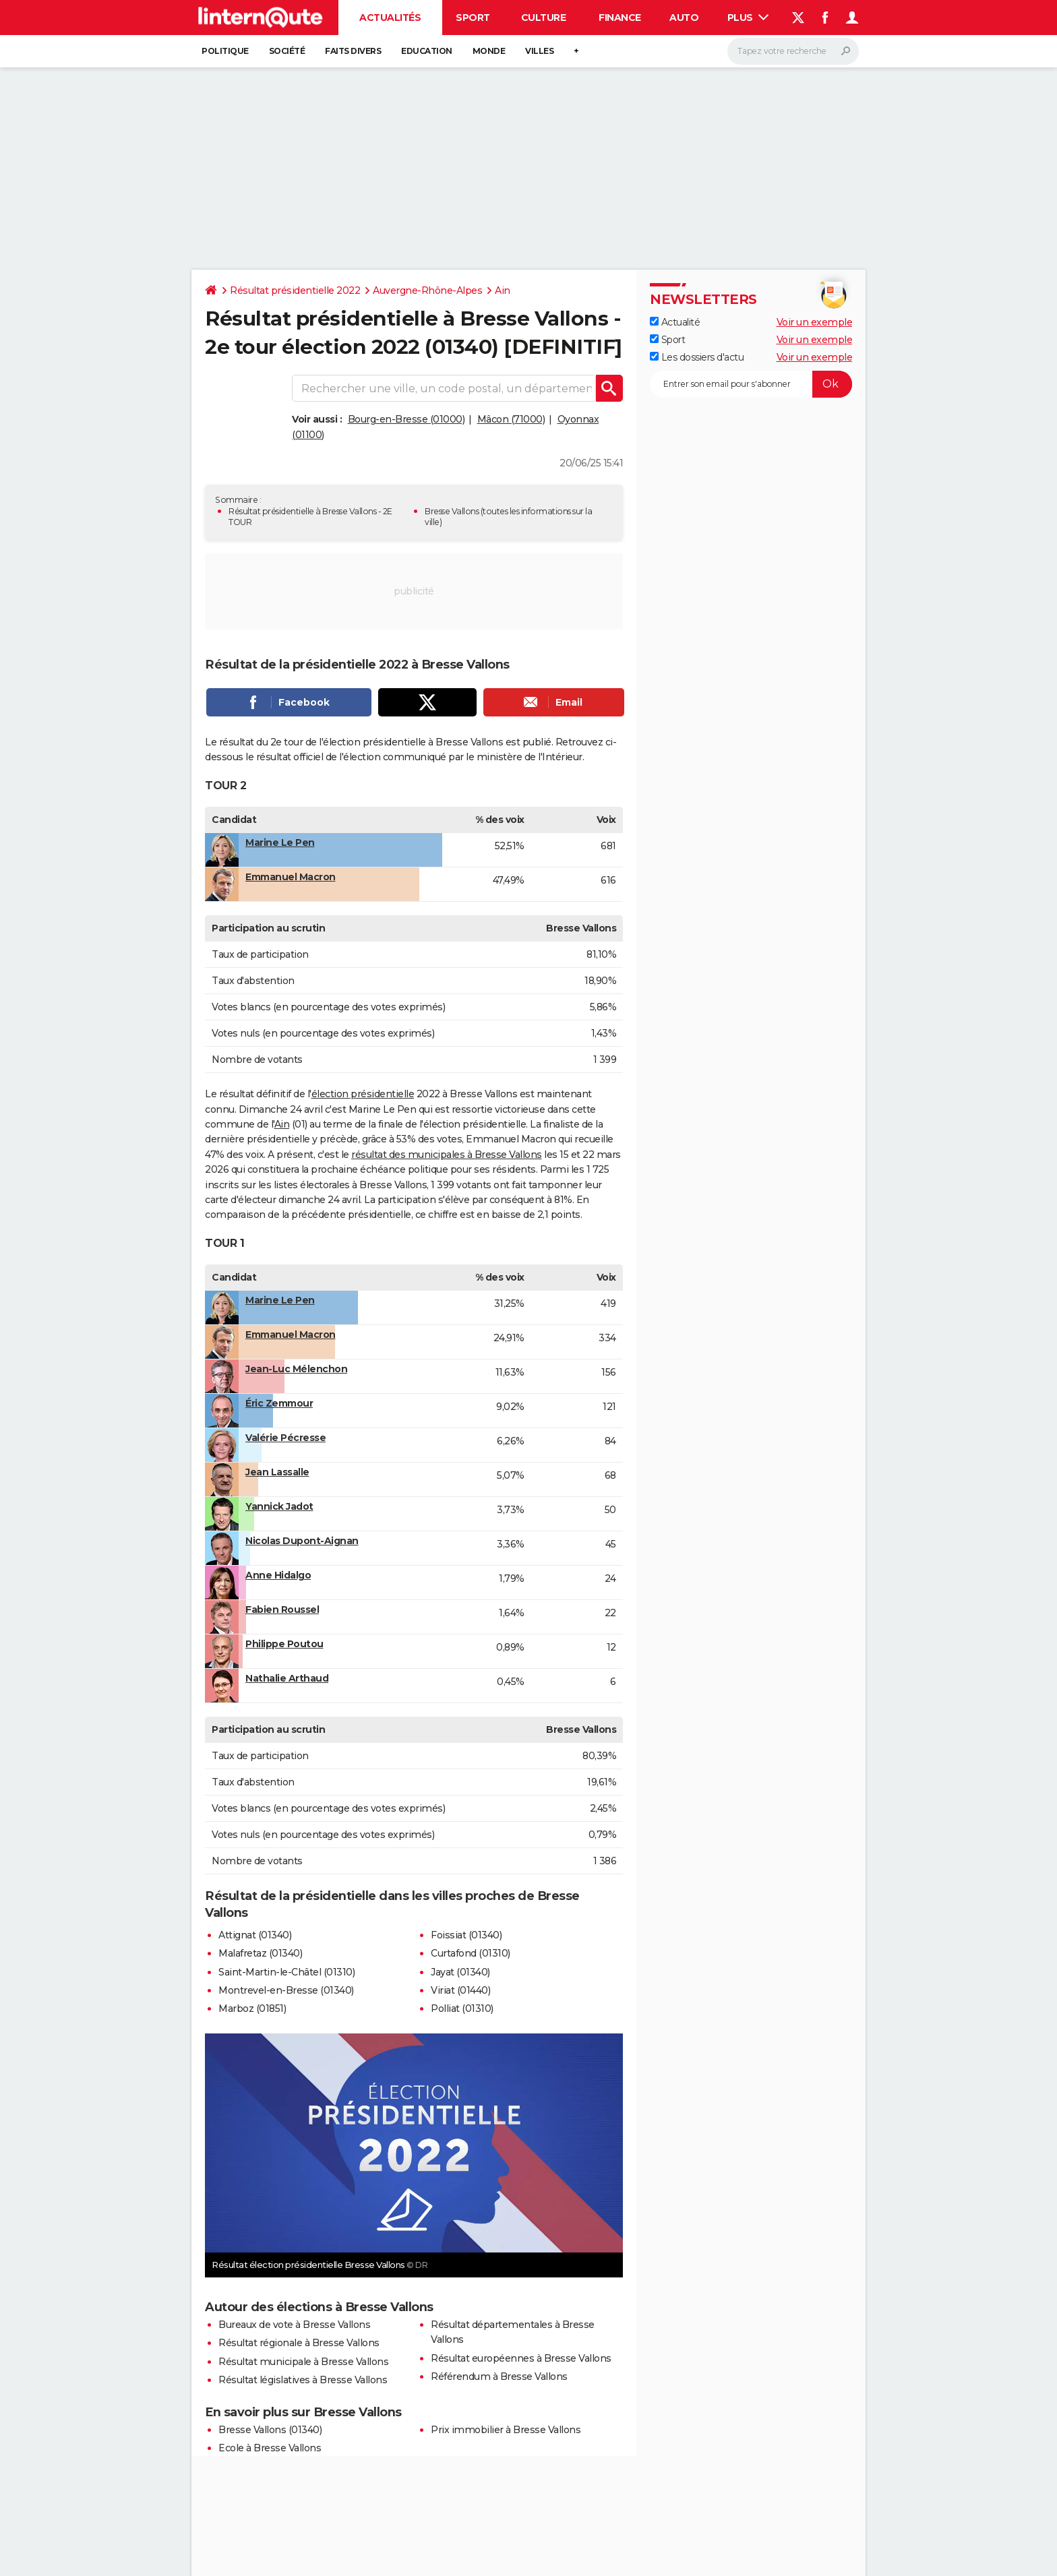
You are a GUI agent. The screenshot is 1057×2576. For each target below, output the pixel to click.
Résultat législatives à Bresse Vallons (302, 2380)
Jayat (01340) (460, 1972)
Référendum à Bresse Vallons (499, 2376)
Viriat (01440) (460, 1990)
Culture (543, 17)
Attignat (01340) (254, 1935)
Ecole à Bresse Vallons (269, 2448)
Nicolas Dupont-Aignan (302, 1541)
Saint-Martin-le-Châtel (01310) (286, 1972)
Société (287, 51)
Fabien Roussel (282, 1609)
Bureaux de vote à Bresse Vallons (294, 2325)
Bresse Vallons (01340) (270, 2430)
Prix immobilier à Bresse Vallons (505, 2430)
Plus (748, 17)
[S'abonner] (751, 384)
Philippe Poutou (284, 1644)
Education (426, 51)
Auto (683, 17)
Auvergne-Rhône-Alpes (427, 290)
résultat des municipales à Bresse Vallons (446, 1154)
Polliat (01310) (462, 2008)
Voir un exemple (815, 322)
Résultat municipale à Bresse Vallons (303, 2362)
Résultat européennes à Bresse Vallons (521, 2358)
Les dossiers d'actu (697, 357)
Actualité (675, 322)
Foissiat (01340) (466, 1935)
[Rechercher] (793, 51)
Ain (502, 290)
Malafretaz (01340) (260, 1953)
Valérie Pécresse (285, 1438)
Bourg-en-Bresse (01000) (406, 419)
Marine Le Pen (280, 842)
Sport (473, 17)
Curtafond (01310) (470, 1953)
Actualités (390, 17)
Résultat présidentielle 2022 (295, 290)
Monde (489, 51)
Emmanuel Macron (290, 877)
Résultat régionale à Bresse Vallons (299, 2343)
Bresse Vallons (452, 511)
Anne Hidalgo (278, 1575)
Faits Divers (353, 51)
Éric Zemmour (279, 1403)
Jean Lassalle (277, 1472)
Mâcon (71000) (511, 419)
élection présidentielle (363, 1094)
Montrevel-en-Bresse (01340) (286, 1990)
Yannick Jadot (279, 1506)
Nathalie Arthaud (286, 1678)
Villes (539, 51)
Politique (225, 51)
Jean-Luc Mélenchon (296, 1369)
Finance (620, 17)
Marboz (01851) (252, 2008)
